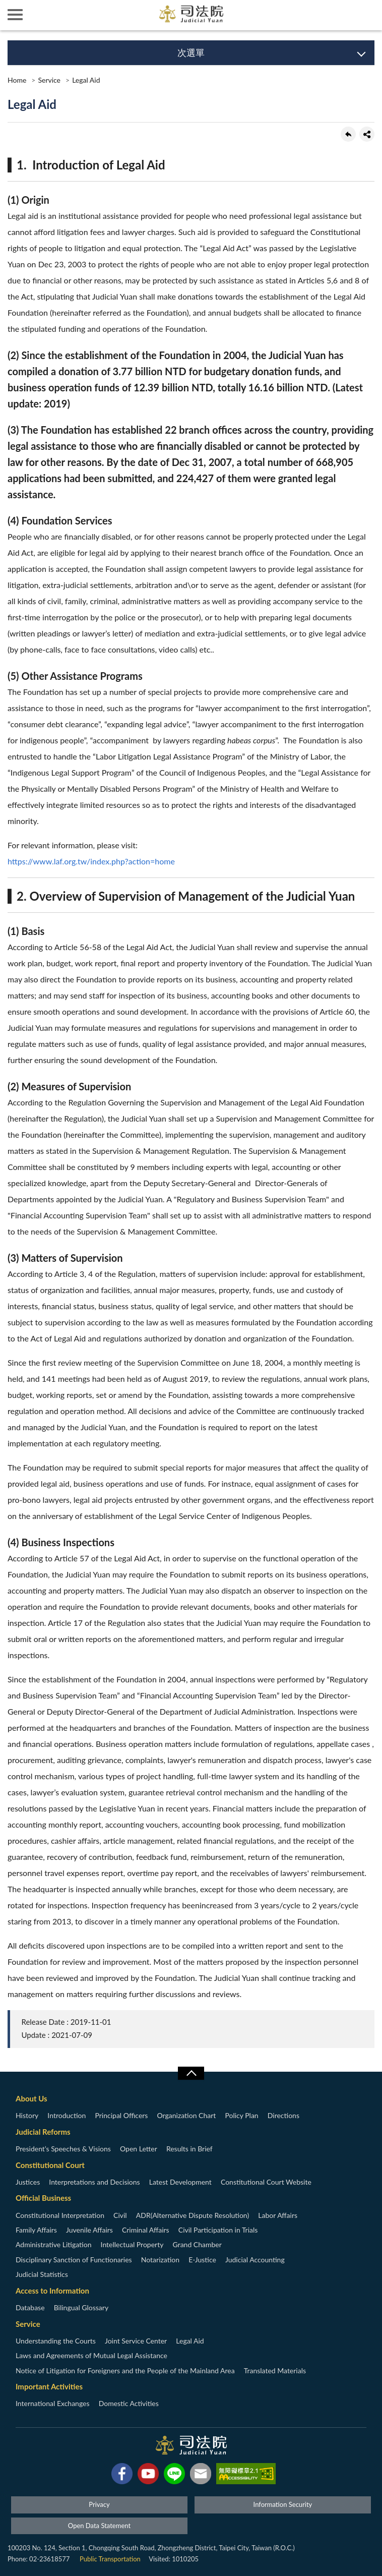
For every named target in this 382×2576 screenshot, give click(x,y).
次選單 (191, 52)
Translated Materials (275, 2370)
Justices (28, 2182)
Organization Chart (186, 2115)
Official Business (43, 2197)
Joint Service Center (136, 2340)
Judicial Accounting (255, 2259)
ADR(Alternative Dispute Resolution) (192, 2215)
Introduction (66, 2115)
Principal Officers (121, 2115)
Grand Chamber (197, 2244)
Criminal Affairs (145, 2230)
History (27, 2115)
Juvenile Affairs (89, 2230)
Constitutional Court (50, 2165)
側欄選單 (15, 14)
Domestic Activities (129, 2403)
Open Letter (138, 2148)
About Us (31, 2098)
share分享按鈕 (366, 134)
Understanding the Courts (56, 2340)
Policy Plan (241, 2115)
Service (49, 80)
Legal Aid (86, 80)
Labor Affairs (277, 2215)
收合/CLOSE (191, 2073)
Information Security (282, 2504)
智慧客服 (337, 15)
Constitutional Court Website (266, 2182)
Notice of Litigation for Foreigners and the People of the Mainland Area (125, 2370)
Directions (283, 2115)
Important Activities (49, 2386)
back (348, 134)
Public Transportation (110, 2559)
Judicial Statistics (42, 2274)
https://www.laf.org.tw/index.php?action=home (91, 861)
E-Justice (202, 2259)
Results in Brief (189, 2148)
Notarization (160, 2259)
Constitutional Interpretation (60, 2215)
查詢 (367, 15)
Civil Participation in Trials (218, 2230)
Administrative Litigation (53, 2244)
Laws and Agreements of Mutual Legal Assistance (91, 2355)
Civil (120, 2215)
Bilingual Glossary (81, 2307)
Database (30, 2307)
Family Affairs (36, 2230)
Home (17, 80)
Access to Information (52, 2290)
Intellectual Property (132, 2244)
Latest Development (180, 2182)
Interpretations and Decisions (94, 2182)
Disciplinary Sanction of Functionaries (74, 2259)
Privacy (99, 2504)
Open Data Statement (99, 2526)
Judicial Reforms (43, 2131)
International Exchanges (53, 2403)
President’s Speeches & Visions (63, 2148)
